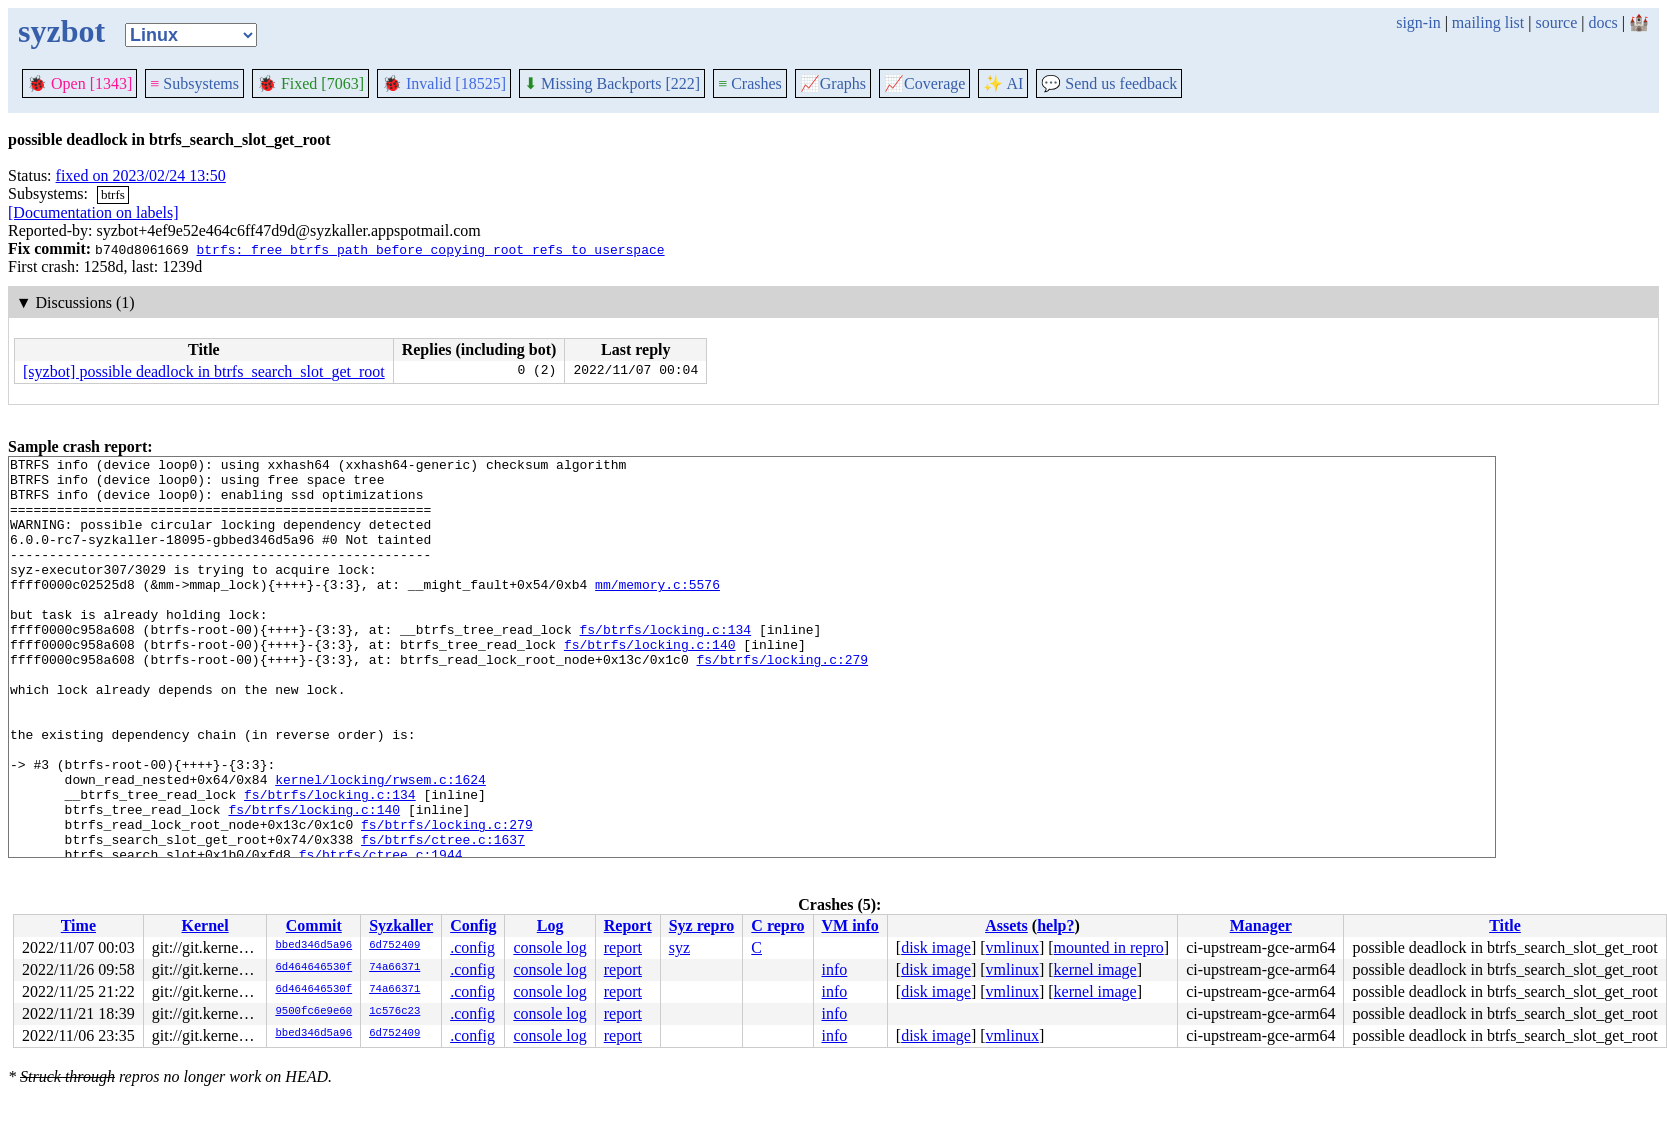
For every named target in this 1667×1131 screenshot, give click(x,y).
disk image (936, 947)
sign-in (1418, 22)
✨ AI (1003, 83)
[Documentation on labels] (93, 212)
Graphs (833, 83)
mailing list (1488, 22)
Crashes (750, 83)
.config (472, 947)
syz (679, 947)
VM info (850, 925)
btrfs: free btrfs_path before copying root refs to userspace (430, 249)
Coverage (924, 83)
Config (473, 925)
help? (1055, 925)
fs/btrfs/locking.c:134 (665, 665)
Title (1505, 925)
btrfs (113, 194)
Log (550, 925)
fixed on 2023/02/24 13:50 (141, 175)
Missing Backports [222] (612, 83)
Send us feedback (1109, 83)
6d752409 (394, 946)
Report (628, 925)
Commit (314, 925)
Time (78, 925)
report (623, 947)
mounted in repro (1109, 947)
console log (549, 947)
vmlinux (1012, 947)
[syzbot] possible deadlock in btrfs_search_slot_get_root (204, 371)
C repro (777, 925)
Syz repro (702, 925)
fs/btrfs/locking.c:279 (782, 701)
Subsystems (194, 83)
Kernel (205, 925)
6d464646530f (313, 968)
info (835, 969)
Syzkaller (401, 925)
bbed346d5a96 (313, 946)
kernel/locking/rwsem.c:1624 (380, 845)
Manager (1261, 925)
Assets (1006, 925)
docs (1602, 22)
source (1557, 22)
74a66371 (394, 968)
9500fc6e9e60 (313, 1012)
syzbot (61, 31)
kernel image (1095, 969)
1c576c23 (394, 1012)
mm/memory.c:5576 (657, 611)
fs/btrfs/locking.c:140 (650, 683)
